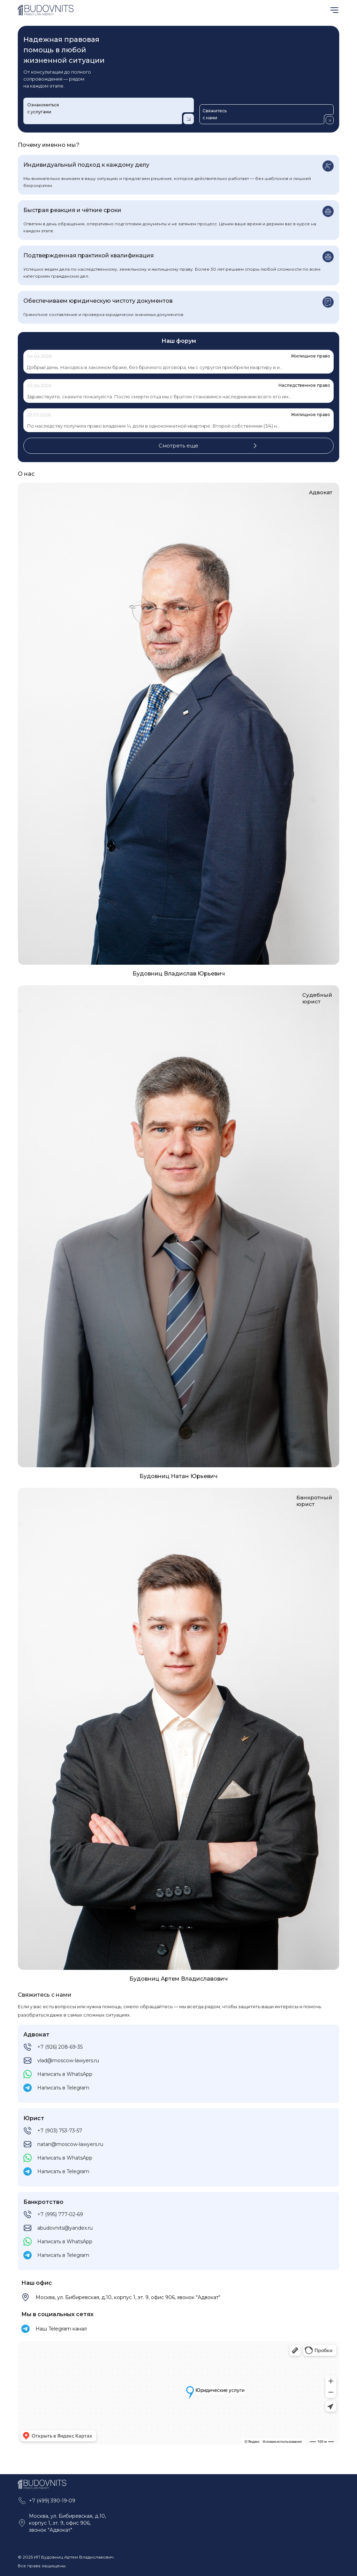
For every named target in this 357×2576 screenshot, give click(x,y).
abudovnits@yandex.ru (65, 2228)
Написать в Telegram (63, 2088)
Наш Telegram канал (61, 2329)
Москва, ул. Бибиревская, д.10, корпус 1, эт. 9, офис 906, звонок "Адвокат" (128, 2297)
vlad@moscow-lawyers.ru (68, 2060)
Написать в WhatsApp (64, 2074)
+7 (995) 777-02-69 (60, 2214)
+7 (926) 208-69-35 (60, 2047)
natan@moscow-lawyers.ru (70, 2144)
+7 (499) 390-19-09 (52, 2501)
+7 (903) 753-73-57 (59, 2130)
